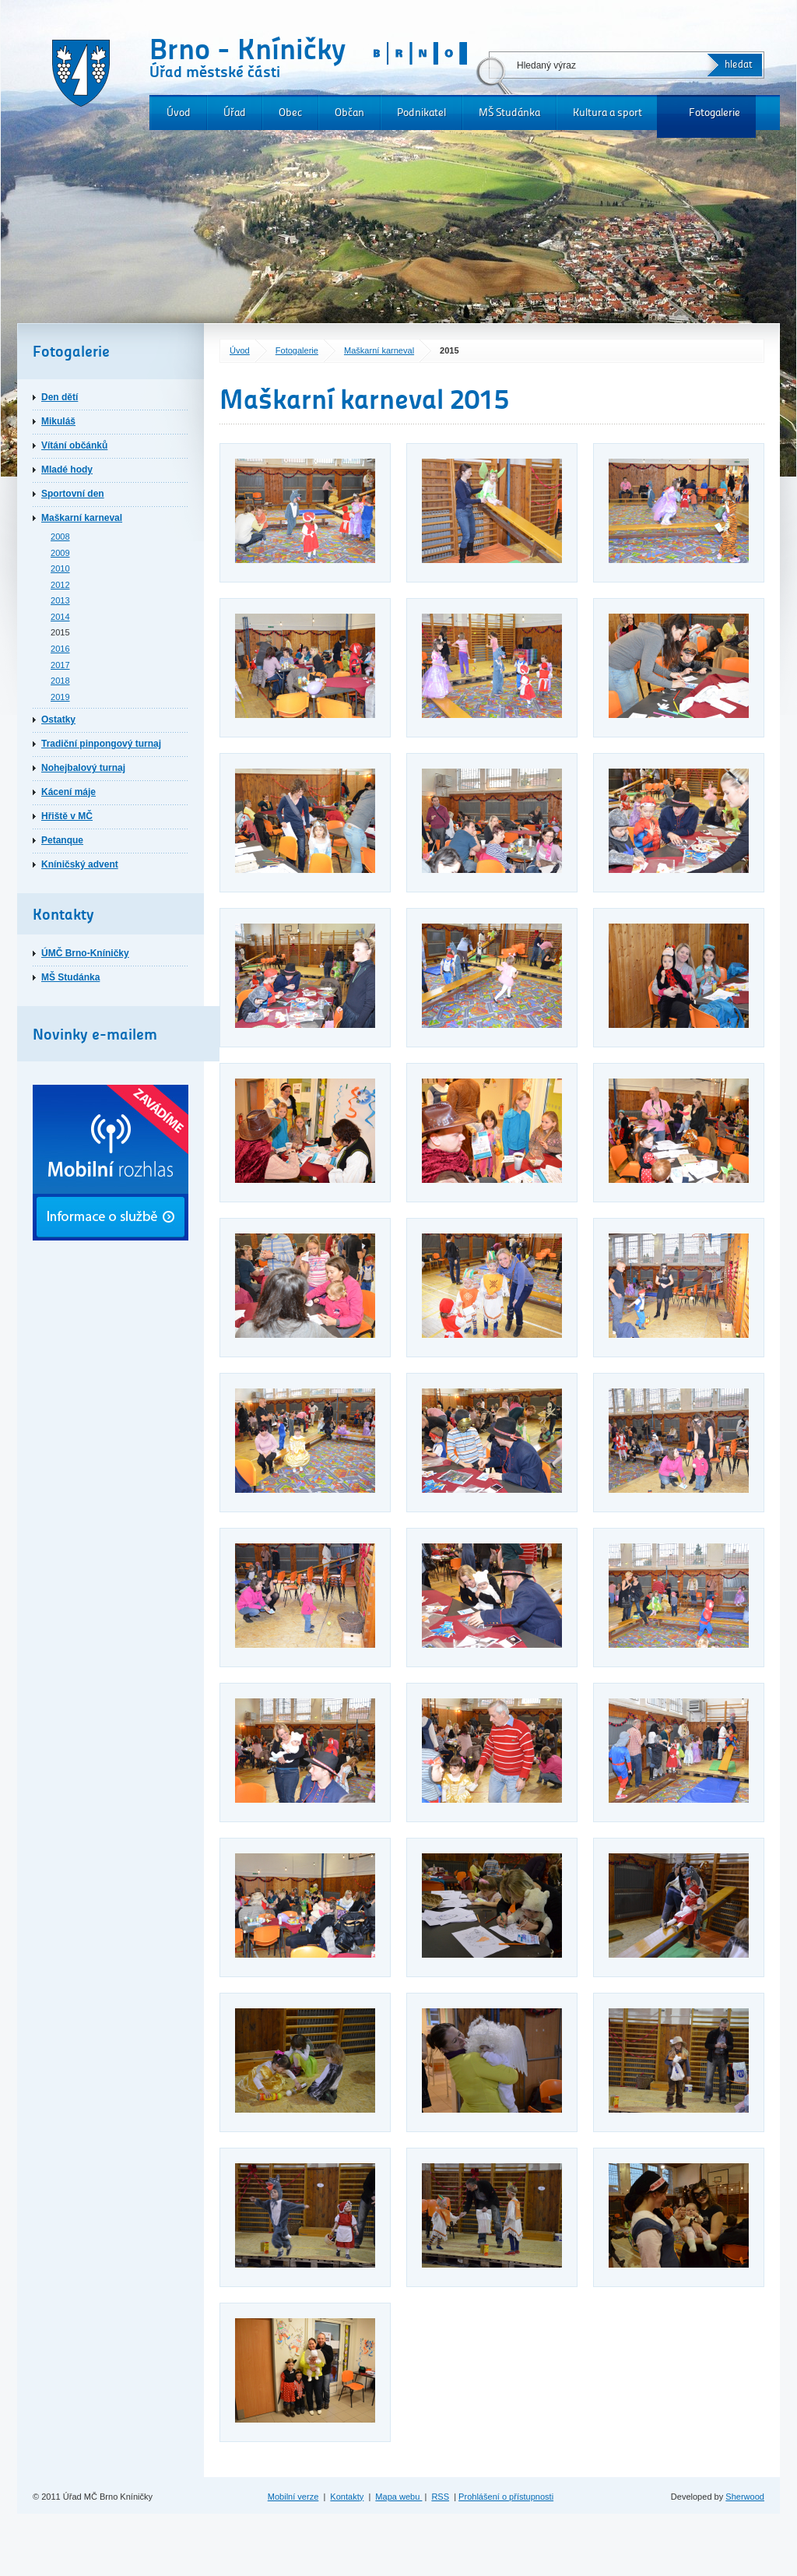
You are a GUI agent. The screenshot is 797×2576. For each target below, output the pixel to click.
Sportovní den (72, 493)
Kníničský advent (79, 864)
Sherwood (744, 2496)
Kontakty (346, 2496)
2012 (60, 584)
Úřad (234, 112)
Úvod (179, 112)
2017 (60, 665)
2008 (60, 536)
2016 (60, 648)
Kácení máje (68, 792)
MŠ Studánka (509, 112)
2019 (60, 697)
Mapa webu (398, 2496)
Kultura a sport (607, 112)
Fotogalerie (714, 112)
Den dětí (59, 397)
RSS (440, 2496)
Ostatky (58, 719)
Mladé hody (67, 469)
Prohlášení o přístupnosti (505, 2496)
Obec (290, 112)
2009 (60, 553)
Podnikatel (421, 112)
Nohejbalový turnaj (83, 767)
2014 (60, 616)
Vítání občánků (74, 445)
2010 (60, 568)
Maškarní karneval (379, 350)
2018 (60, 680)
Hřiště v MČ (67, 816)
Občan (349, 112)
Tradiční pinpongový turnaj (101, 743)
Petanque (62, 840)
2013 (60, 600)
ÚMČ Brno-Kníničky (85, 953)
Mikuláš (58, 421)
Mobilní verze (293, 2496)
